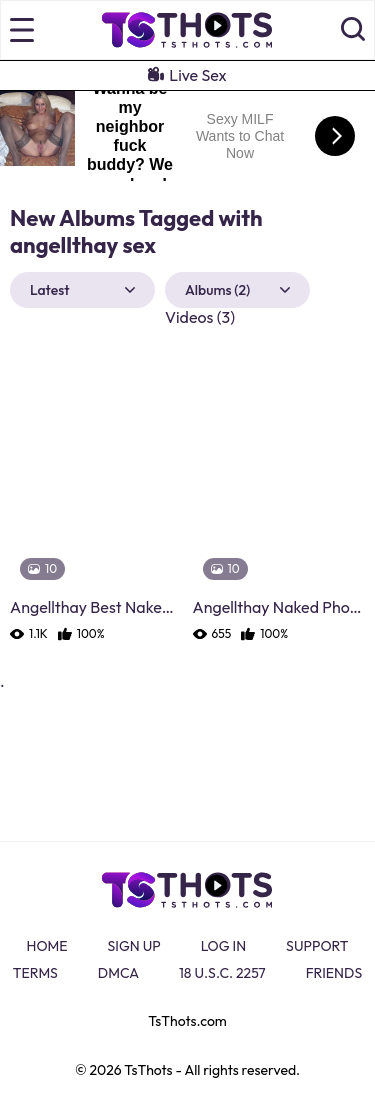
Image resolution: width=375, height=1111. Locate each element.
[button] (353, 30)
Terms (35, 973)
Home (47, 946)
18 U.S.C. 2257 (222, 973)
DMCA (118, 973)
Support (317, 946)
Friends (334, 973)
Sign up (134, 946)
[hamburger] (22, 30)
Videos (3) (200, 317)
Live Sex (187, 75)
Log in (223, 946)
